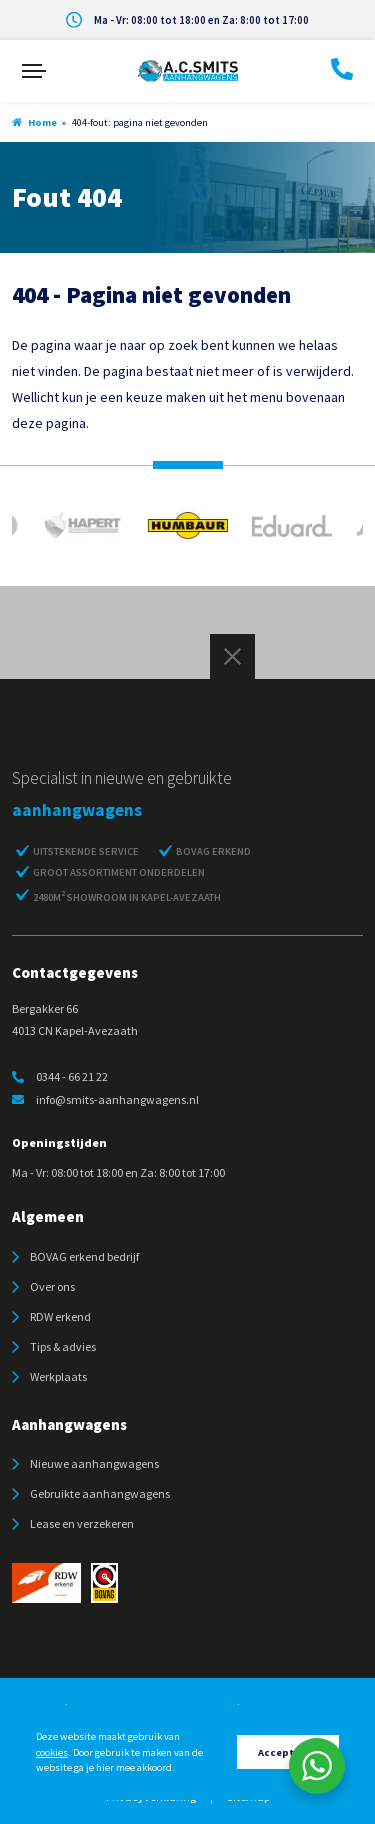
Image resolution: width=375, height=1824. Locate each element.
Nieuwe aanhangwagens (94, 1463)
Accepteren (288, 1752)
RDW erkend (60, 1316)
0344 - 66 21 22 (60, 1076)
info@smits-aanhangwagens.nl (105, 1099)
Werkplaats (58, 1376)
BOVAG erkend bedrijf (84, 1256)
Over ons (52, 1286)
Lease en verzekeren (82, 1523)
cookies (52, 1752)
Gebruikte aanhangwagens (100, 1493)
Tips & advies (63, 1346)
